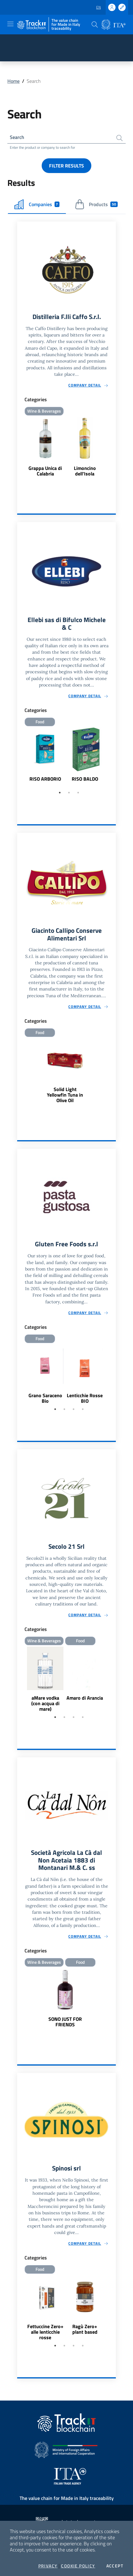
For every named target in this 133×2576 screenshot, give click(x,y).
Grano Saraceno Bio (45, 1398)
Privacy (48, 2566)
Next (113, 758)
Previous (20, 758)
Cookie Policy (78, 2566)
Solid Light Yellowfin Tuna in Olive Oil (65, 1095)
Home (13, 81)
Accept (114, 2566)
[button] (94, 24)
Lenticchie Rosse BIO (85, 1398)
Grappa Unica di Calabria (45, 470)
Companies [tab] (36, 204)
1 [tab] (60, 793)
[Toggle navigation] (10, 24)
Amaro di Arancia (84, 1697)
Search (17, 137)
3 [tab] (78, 793)
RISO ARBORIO (45, 778)
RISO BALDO (85, 778)
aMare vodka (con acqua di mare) (45, 1703)
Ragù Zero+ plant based (84, 2329)
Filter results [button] (66, 165)
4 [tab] (83, 1409)
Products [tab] (96, 204)
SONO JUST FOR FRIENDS (65, 2021)
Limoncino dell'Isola (85, 470)
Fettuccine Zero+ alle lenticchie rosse (45, 2332)
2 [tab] (69, 793)
